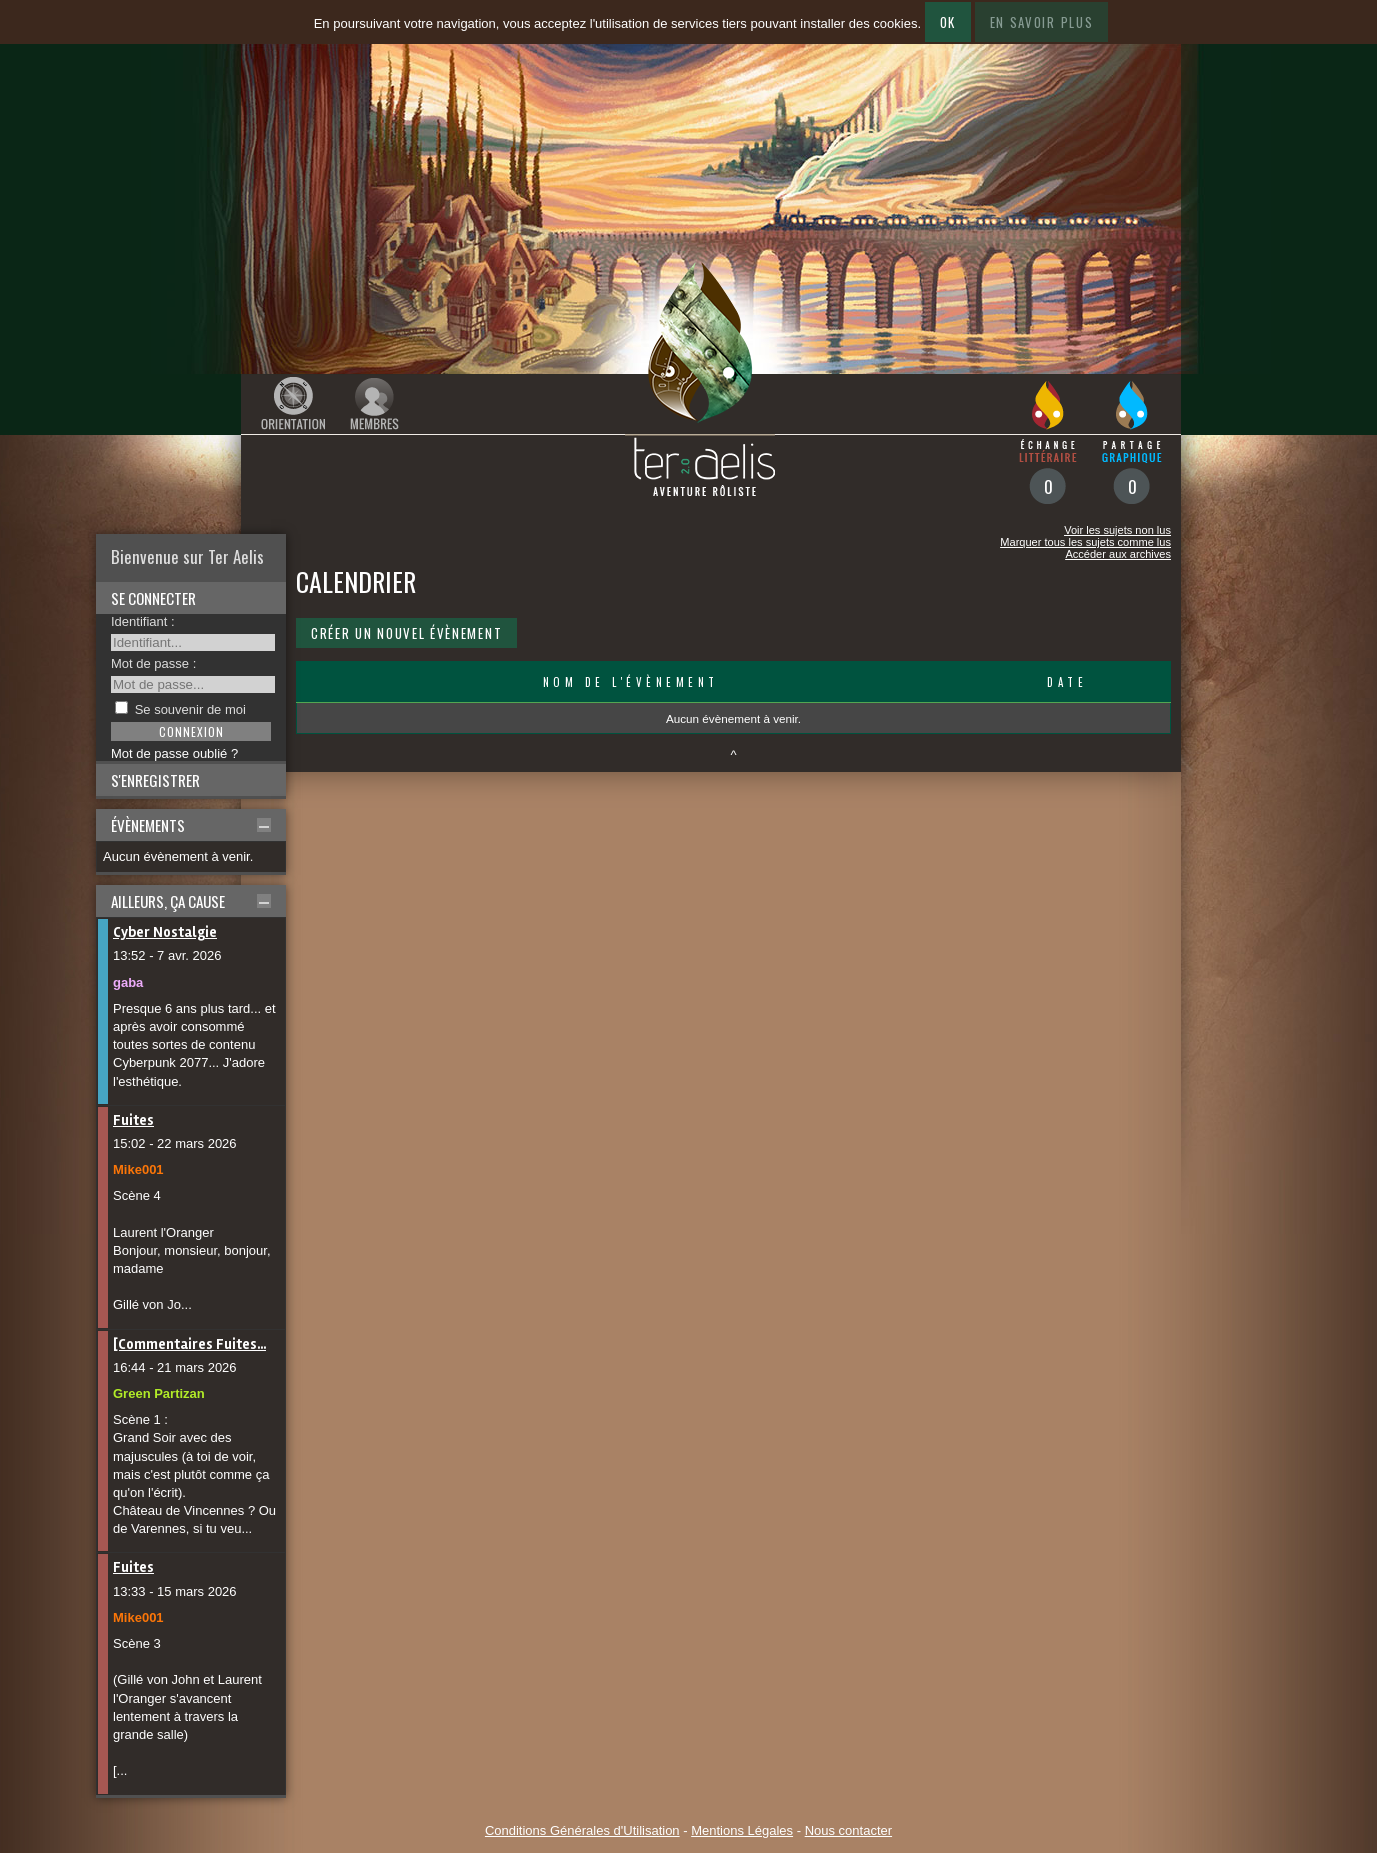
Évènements (148, 825)
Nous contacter (848, 1830)
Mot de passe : (153, 663)
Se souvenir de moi (190, 709)
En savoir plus (1042, 22)
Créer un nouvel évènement (406, 633)
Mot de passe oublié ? (174, 753)
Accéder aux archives (1118, 554)
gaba (128, 982)
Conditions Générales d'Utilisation (582, 1830)
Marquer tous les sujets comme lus (1085, 542)
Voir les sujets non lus (1117, 530)
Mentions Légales (742, 1830)
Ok (948, 22)
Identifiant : (143, 621)
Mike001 (138, 1169)
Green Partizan (159, 1393)
